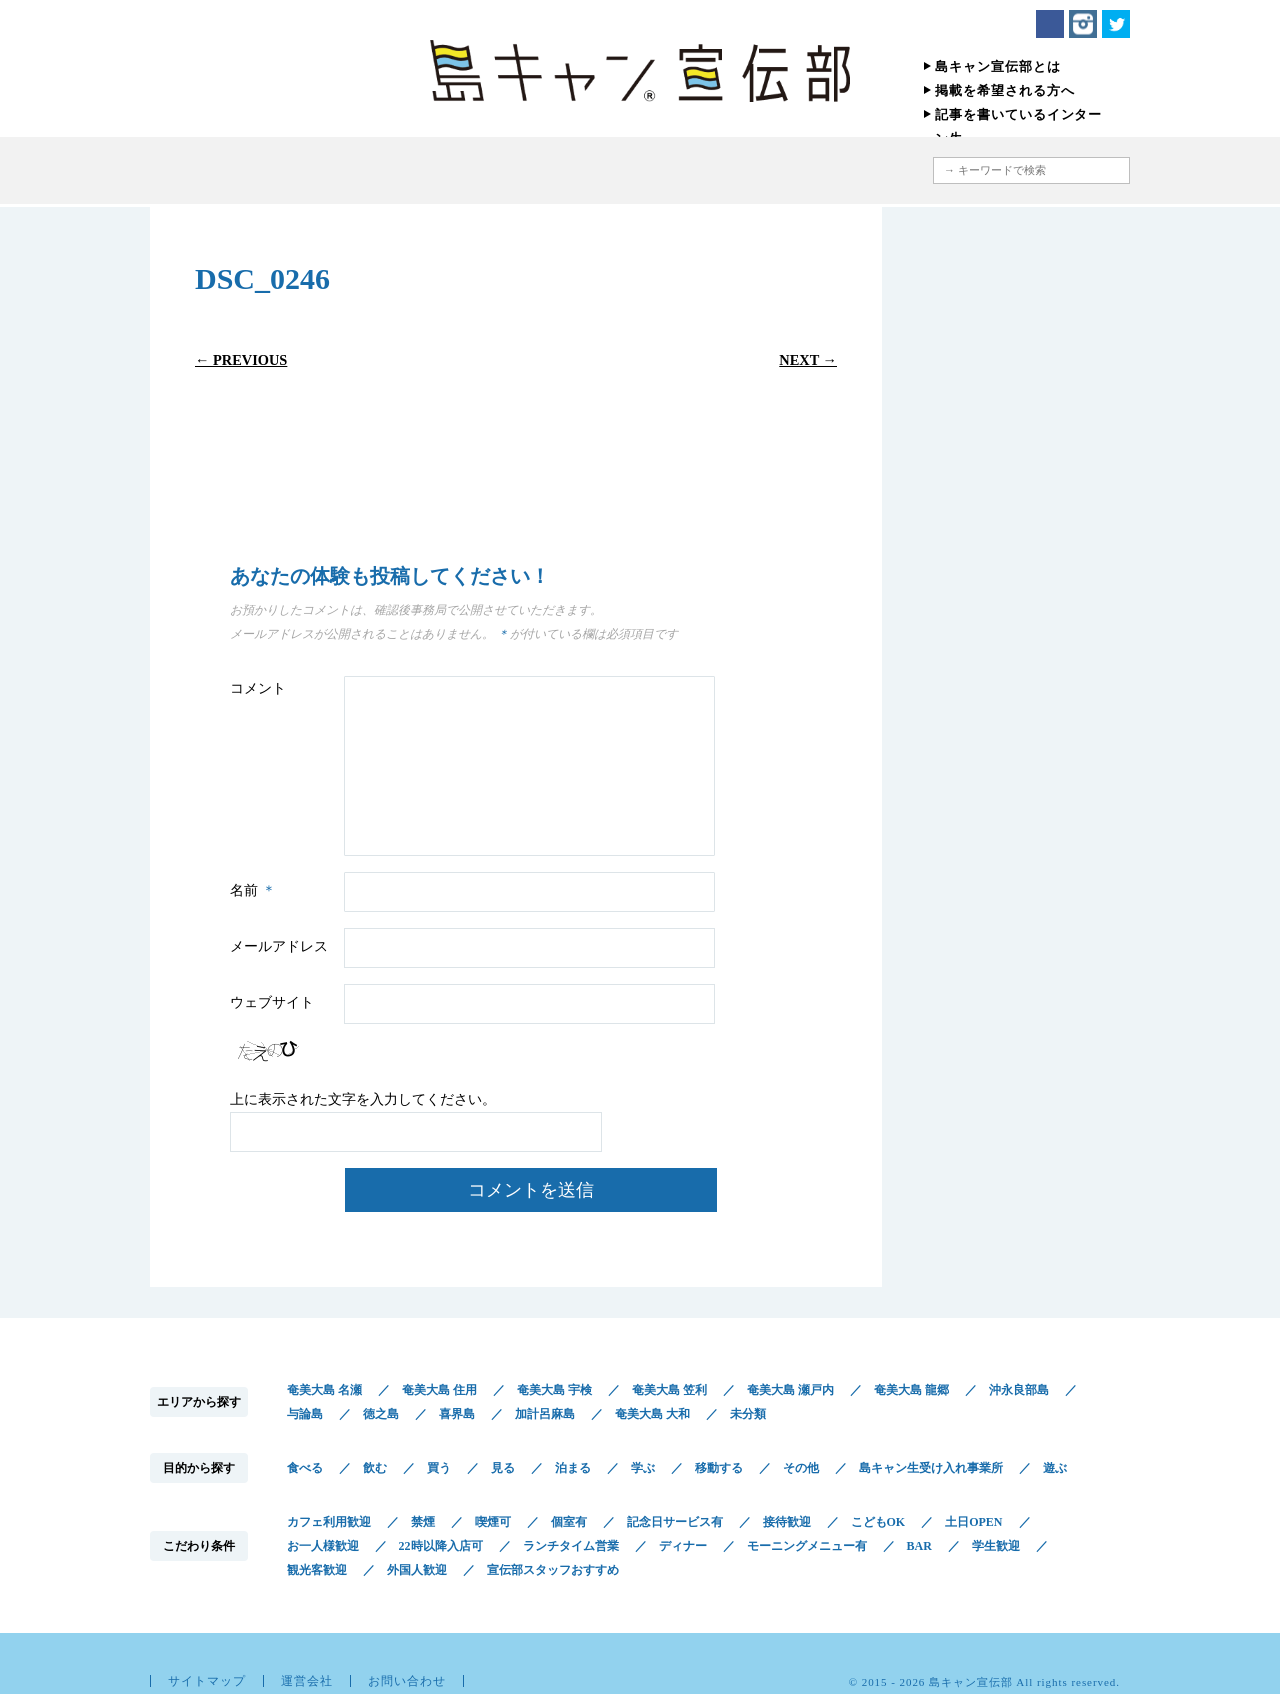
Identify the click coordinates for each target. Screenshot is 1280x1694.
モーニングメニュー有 (807, 1546)
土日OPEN (973, 1522)
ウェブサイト (272, 1002)
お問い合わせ (407, 1681)
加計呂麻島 (545, 1414)
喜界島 (457, 1414)
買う (439, 1468)
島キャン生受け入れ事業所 (931, 1468)
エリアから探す (437, 170)
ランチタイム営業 (571, 1546)
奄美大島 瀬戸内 (790, 1390)
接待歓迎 (787, 1522)
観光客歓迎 (317, 1570)
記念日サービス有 (675, 1522)
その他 (801, 1468)
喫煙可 (493, 1522)
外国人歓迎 (417, 1570)
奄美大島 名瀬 (324, 1390)
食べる (305, 1468)
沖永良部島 (1019, 1390)
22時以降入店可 (441, 1546)
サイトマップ (207, 1681)
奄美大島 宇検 (554, 1390)
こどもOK (878, 1522)
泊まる (573, 1468)
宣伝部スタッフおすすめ (553, 1570)
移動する (719, 1468)
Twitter (1116, 24)
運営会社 (307, 1681)
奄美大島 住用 (439, 1390)
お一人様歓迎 (323, 1546)
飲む (375, 1468)
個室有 (569, 1522)
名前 (255, 890)
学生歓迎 (996, 1546)
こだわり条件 (693, 170)
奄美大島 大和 (652, 1414)
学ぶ (643, 1468)
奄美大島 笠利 (669, 1390)
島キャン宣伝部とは (998, 66)
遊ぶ (1055, 1468)
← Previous (241, 360)
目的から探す (552, 170)
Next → (808, 360)
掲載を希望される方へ (1005, 90)
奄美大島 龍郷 (911, 1390)
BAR (919, 1546)
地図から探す (824, 170)
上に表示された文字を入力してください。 (363, 1099)
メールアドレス (279, 946)
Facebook (1050, 24)
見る (503, 1468)
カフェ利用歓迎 (329, 1522)
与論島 (305, 1414)
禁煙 (423, 1522)
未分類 (748, 1414)
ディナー (683, 1546)
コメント (258, 688)
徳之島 (381, 1414)
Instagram (1083, 24)
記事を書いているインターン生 (1018, 126)
